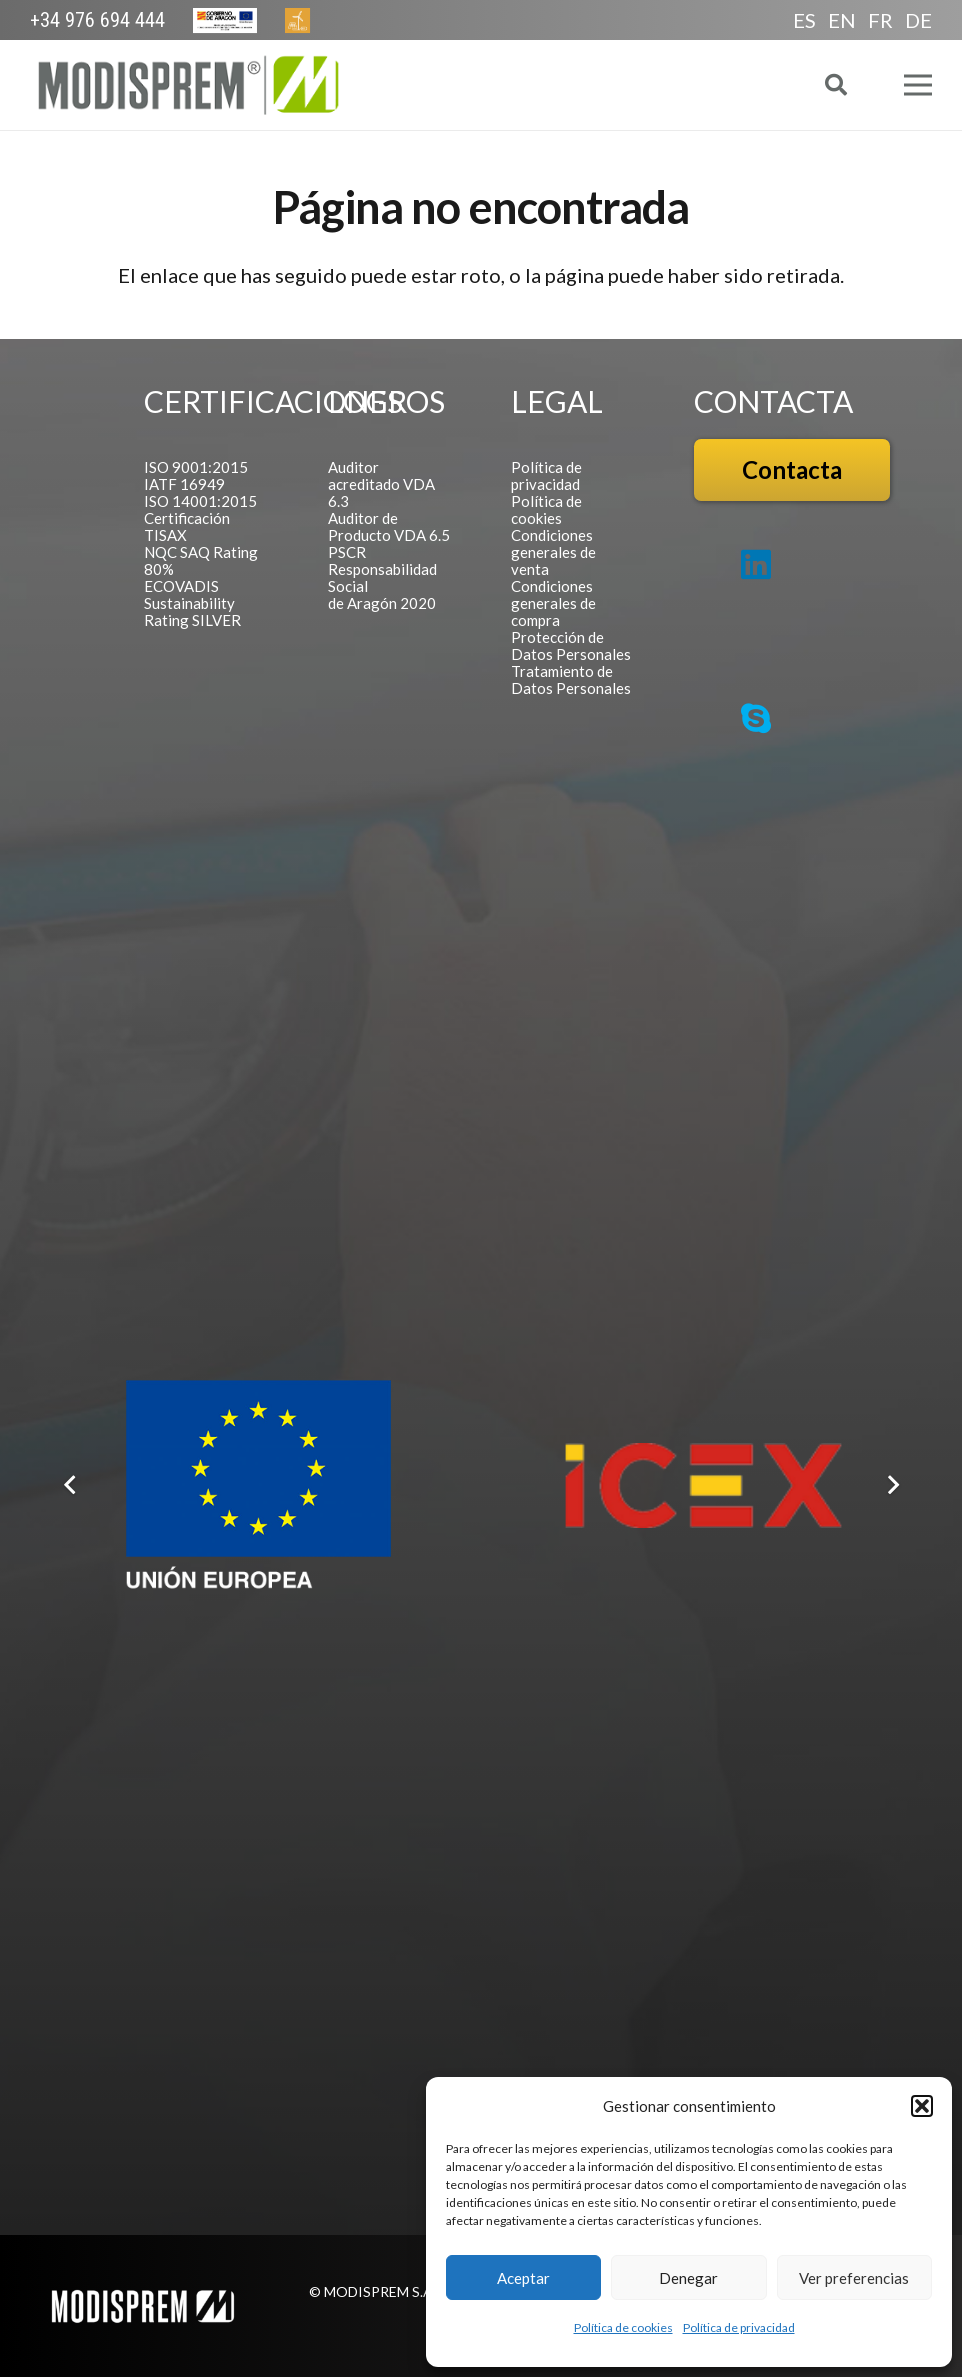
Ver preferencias (854, 2278)
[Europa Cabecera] (225, 20)
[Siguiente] (891, 1485)
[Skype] (756, 718)
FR (880, 20)
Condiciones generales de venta (553, 552)
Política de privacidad (739, 2327)
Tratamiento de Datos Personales (571, 679)
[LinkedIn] (756, 564)
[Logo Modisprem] (188, 85)
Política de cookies (623, 2327)
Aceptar (523, 2278)
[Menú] (918, 85)
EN (842, 20)
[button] (922, 2106)
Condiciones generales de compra (553, 603)
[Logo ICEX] (703, 1485)
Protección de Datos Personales (571, 645)
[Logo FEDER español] (258, 1485)
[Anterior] (71, 1485)
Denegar (688, 2278)
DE (918, 20)
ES (804, 20)
